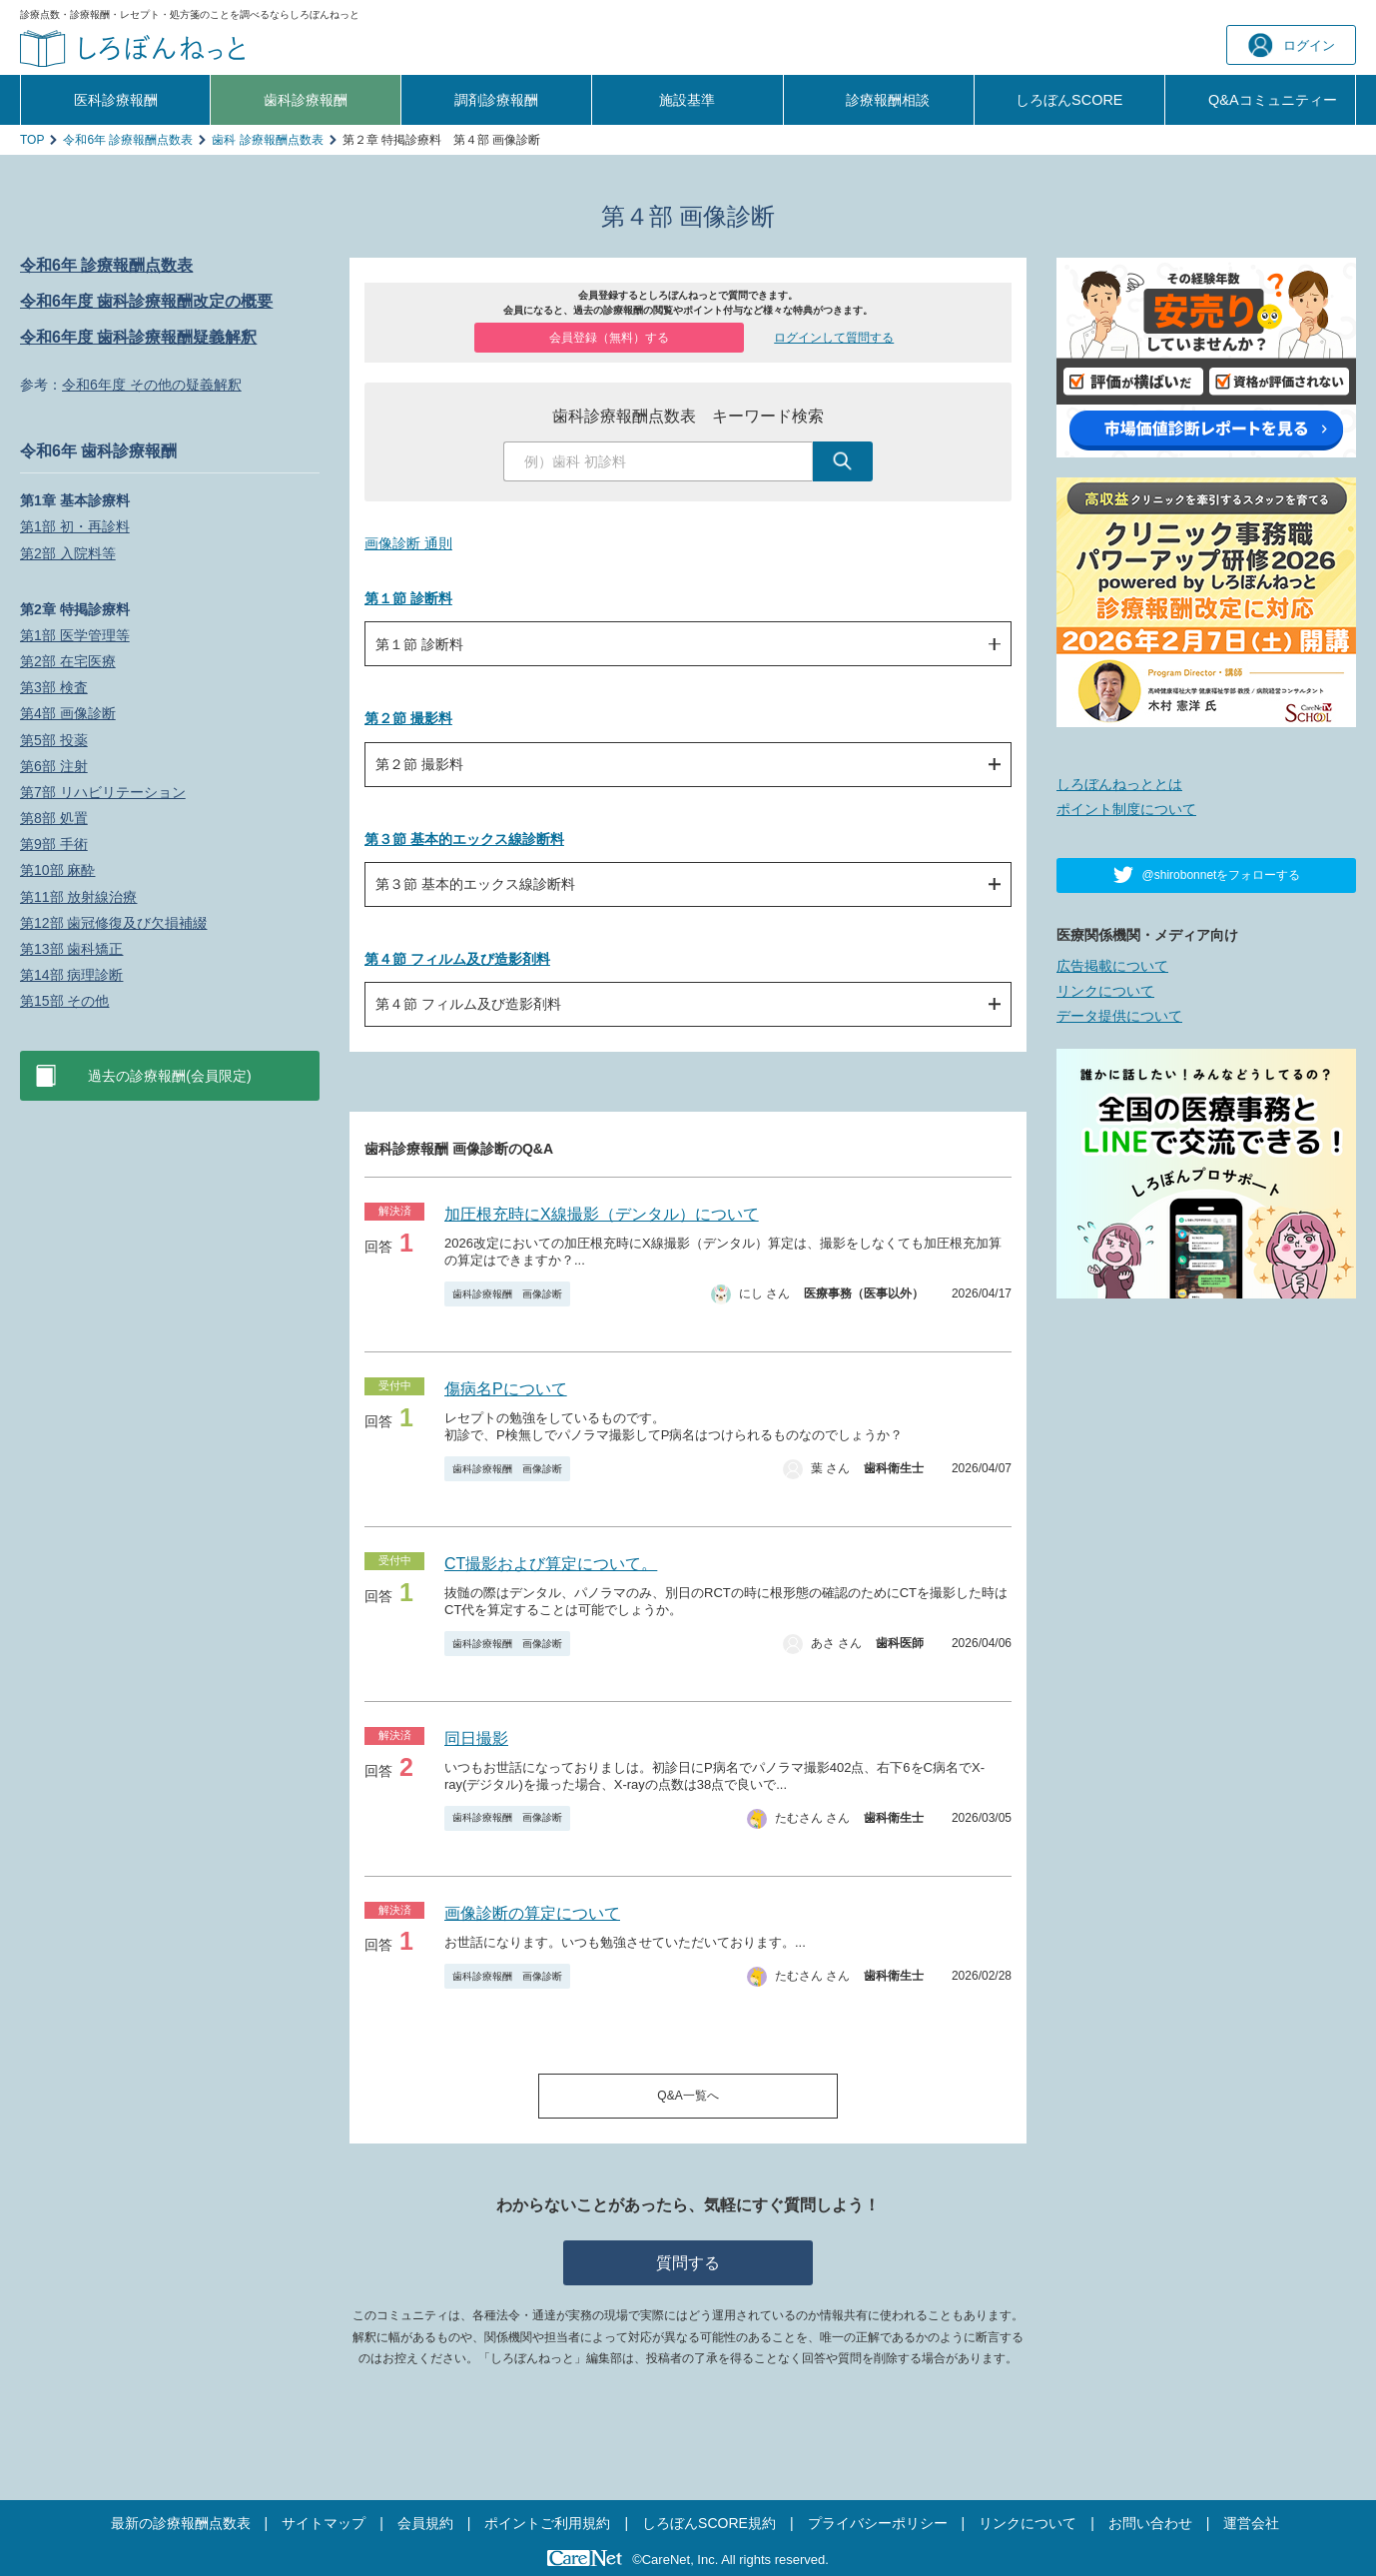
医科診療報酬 (116, 100)
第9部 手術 (54, 844)
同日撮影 (476, 1738)
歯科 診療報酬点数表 (267, 140)
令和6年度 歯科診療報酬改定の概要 (146, 301)
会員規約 (425, 2523)
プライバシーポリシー (878, 2523)
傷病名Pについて (505, 1388)
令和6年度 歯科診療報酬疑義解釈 (138, 337)
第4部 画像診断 (68, 713)
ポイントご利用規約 (547, 2523)
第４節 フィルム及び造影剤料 (457, 959)
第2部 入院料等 (68, 553)
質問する (688, 2262)
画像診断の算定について (532, 1913)
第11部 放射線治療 (78, 897)
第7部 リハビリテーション (103, 792)
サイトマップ (323, 2523)
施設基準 (687, 100)
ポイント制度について (1126, 809)
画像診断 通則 (408, 543)
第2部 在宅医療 (68, 661)
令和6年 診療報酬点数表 (128, 140)
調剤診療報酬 (496, 100)
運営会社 (1251, 2523)
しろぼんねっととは (1119, 784)
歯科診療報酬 (305, 100)
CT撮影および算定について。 (550, 1563)
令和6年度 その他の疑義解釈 (152, 385)
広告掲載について (1112, 966)
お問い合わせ (1150, 2523)
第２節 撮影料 (408, 718)
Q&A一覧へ (687, 2096)
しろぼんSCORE (1069, 100)
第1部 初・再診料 (75, 526)
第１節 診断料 (408, 598)
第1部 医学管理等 (75, 635)
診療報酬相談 (888, 100)
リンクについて (1105, 991)
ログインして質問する (834, 338)
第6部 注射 (54, 766)
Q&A (1272, 100)
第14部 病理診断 (71, 975)
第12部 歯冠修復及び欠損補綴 (113, 923)
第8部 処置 (54, 818)
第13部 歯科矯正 (71, 949)
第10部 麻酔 (57, 870)
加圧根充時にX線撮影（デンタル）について (601, 1214)
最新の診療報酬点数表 (181, 2523)
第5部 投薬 (54, 740)
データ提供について (1119, 1016)
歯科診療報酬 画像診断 (507, 1293)
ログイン (1291, 45)
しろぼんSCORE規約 (709, 2523)
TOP (32, 140)
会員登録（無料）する (609, 338)
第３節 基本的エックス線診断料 (464, 839)
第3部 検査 (54, 687)
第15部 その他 (64, 1001)
